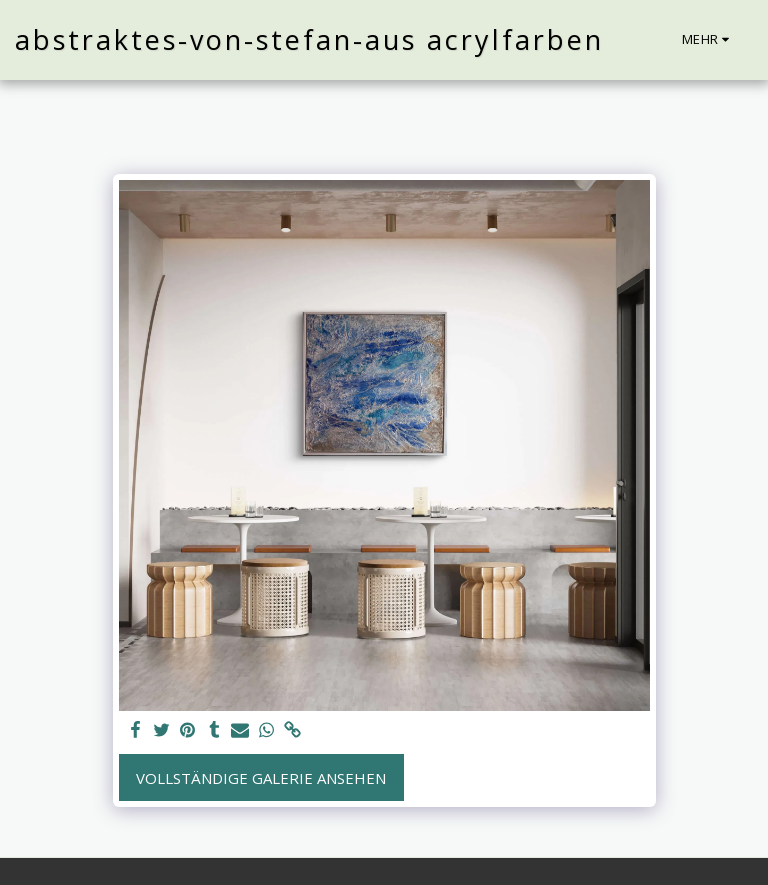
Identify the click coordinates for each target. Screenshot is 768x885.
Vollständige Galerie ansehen (261, 778)
